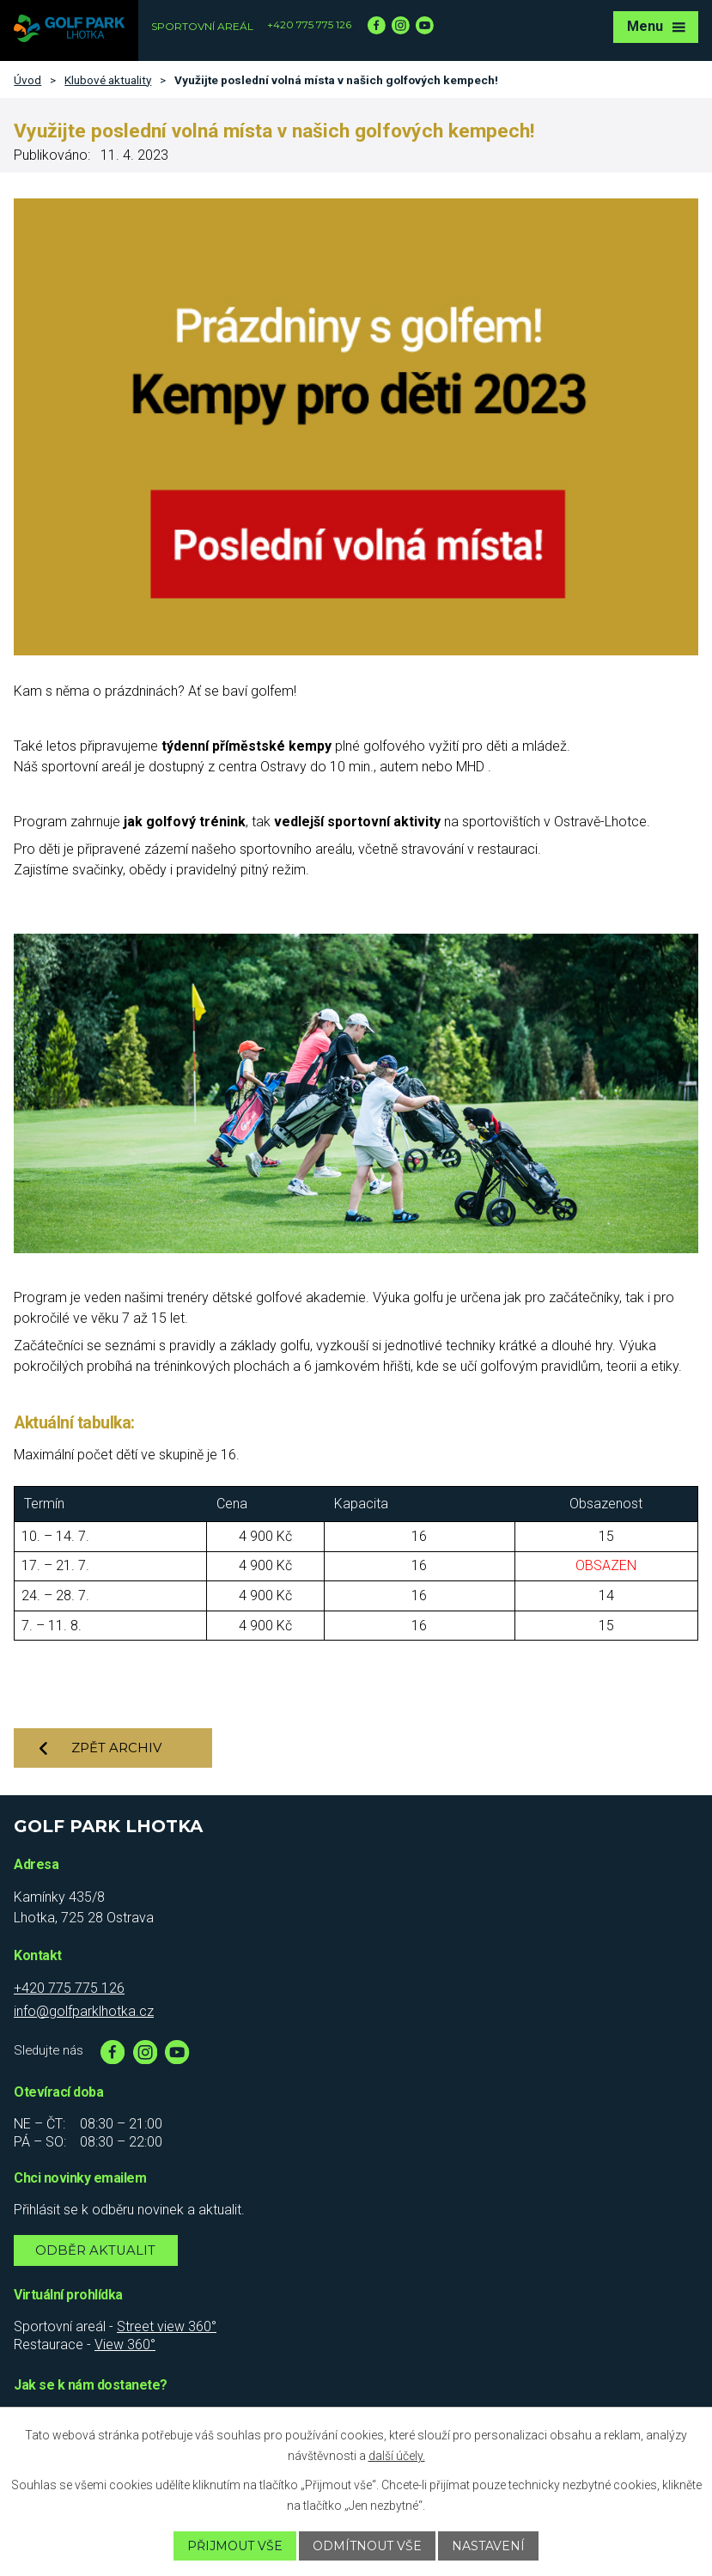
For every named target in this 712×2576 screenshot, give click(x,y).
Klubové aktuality (107, 80)
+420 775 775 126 (309, 24)
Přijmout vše (235, 2546)
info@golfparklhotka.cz (84, 2011)
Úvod (27, 80)
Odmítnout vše (367, 2546)
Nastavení (488, 2546)
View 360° (124, 2344)
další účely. (396, 2456)
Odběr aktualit (95, 2250)
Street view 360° (166, 2326)
